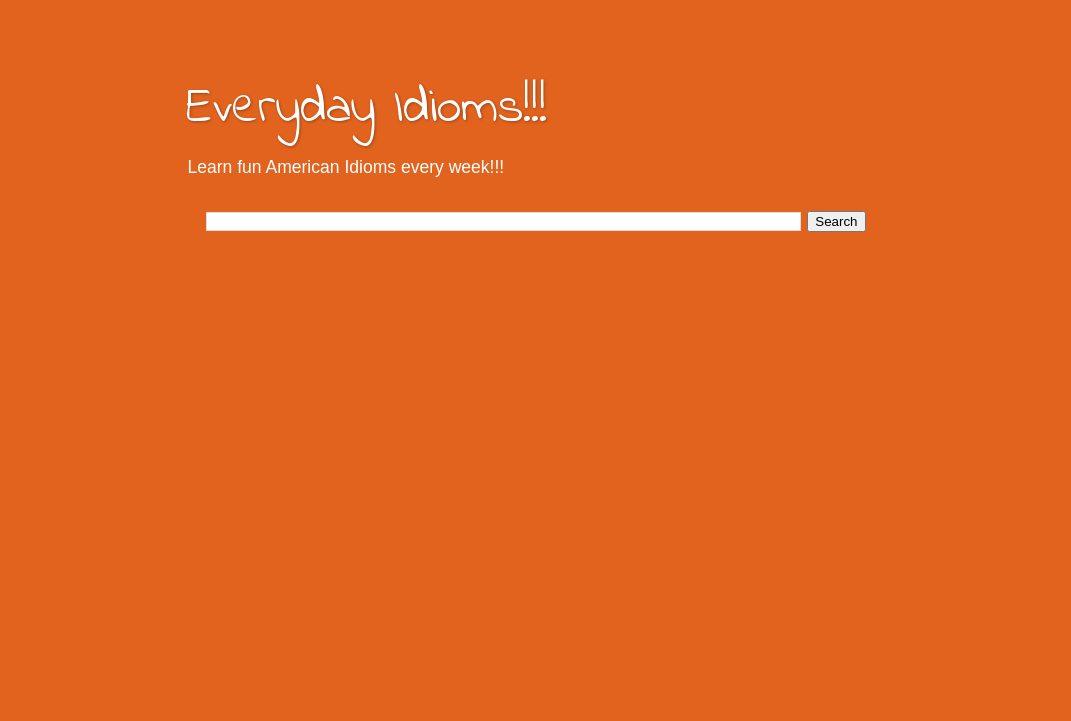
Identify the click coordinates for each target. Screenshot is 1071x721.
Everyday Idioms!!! (366, 108)
